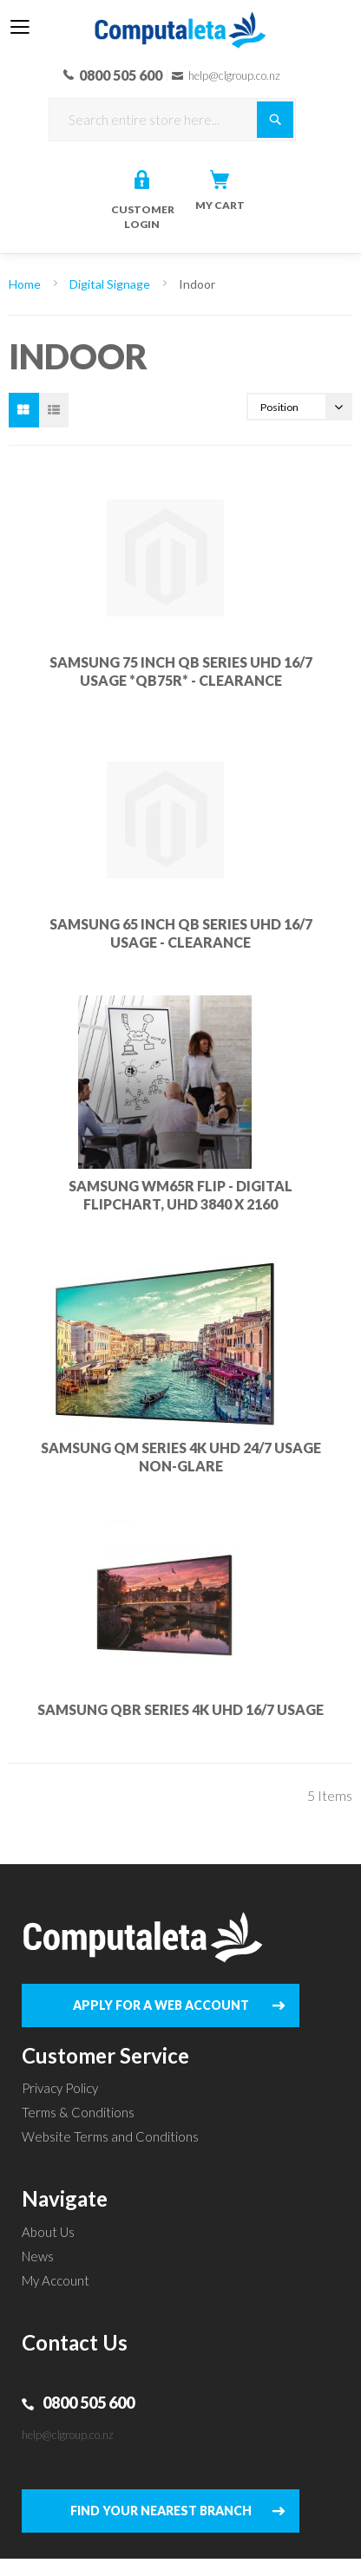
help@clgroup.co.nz (68, 2435)
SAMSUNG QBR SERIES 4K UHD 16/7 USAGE (180, 1709)
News (38, 2256)
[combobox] (172, 119)
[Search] (275, 119)
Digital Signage (111, 284)
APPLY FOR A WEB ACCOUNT (161, 2005)
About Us (48, 2232)
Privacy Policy (60, 2088)
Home (26, 284)
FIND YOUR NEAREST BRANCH (161, 2510)
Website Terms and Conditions (110, 2136)
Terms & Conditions (78, 2112)
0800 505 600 (89, 2402)
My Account (55, 2280)
